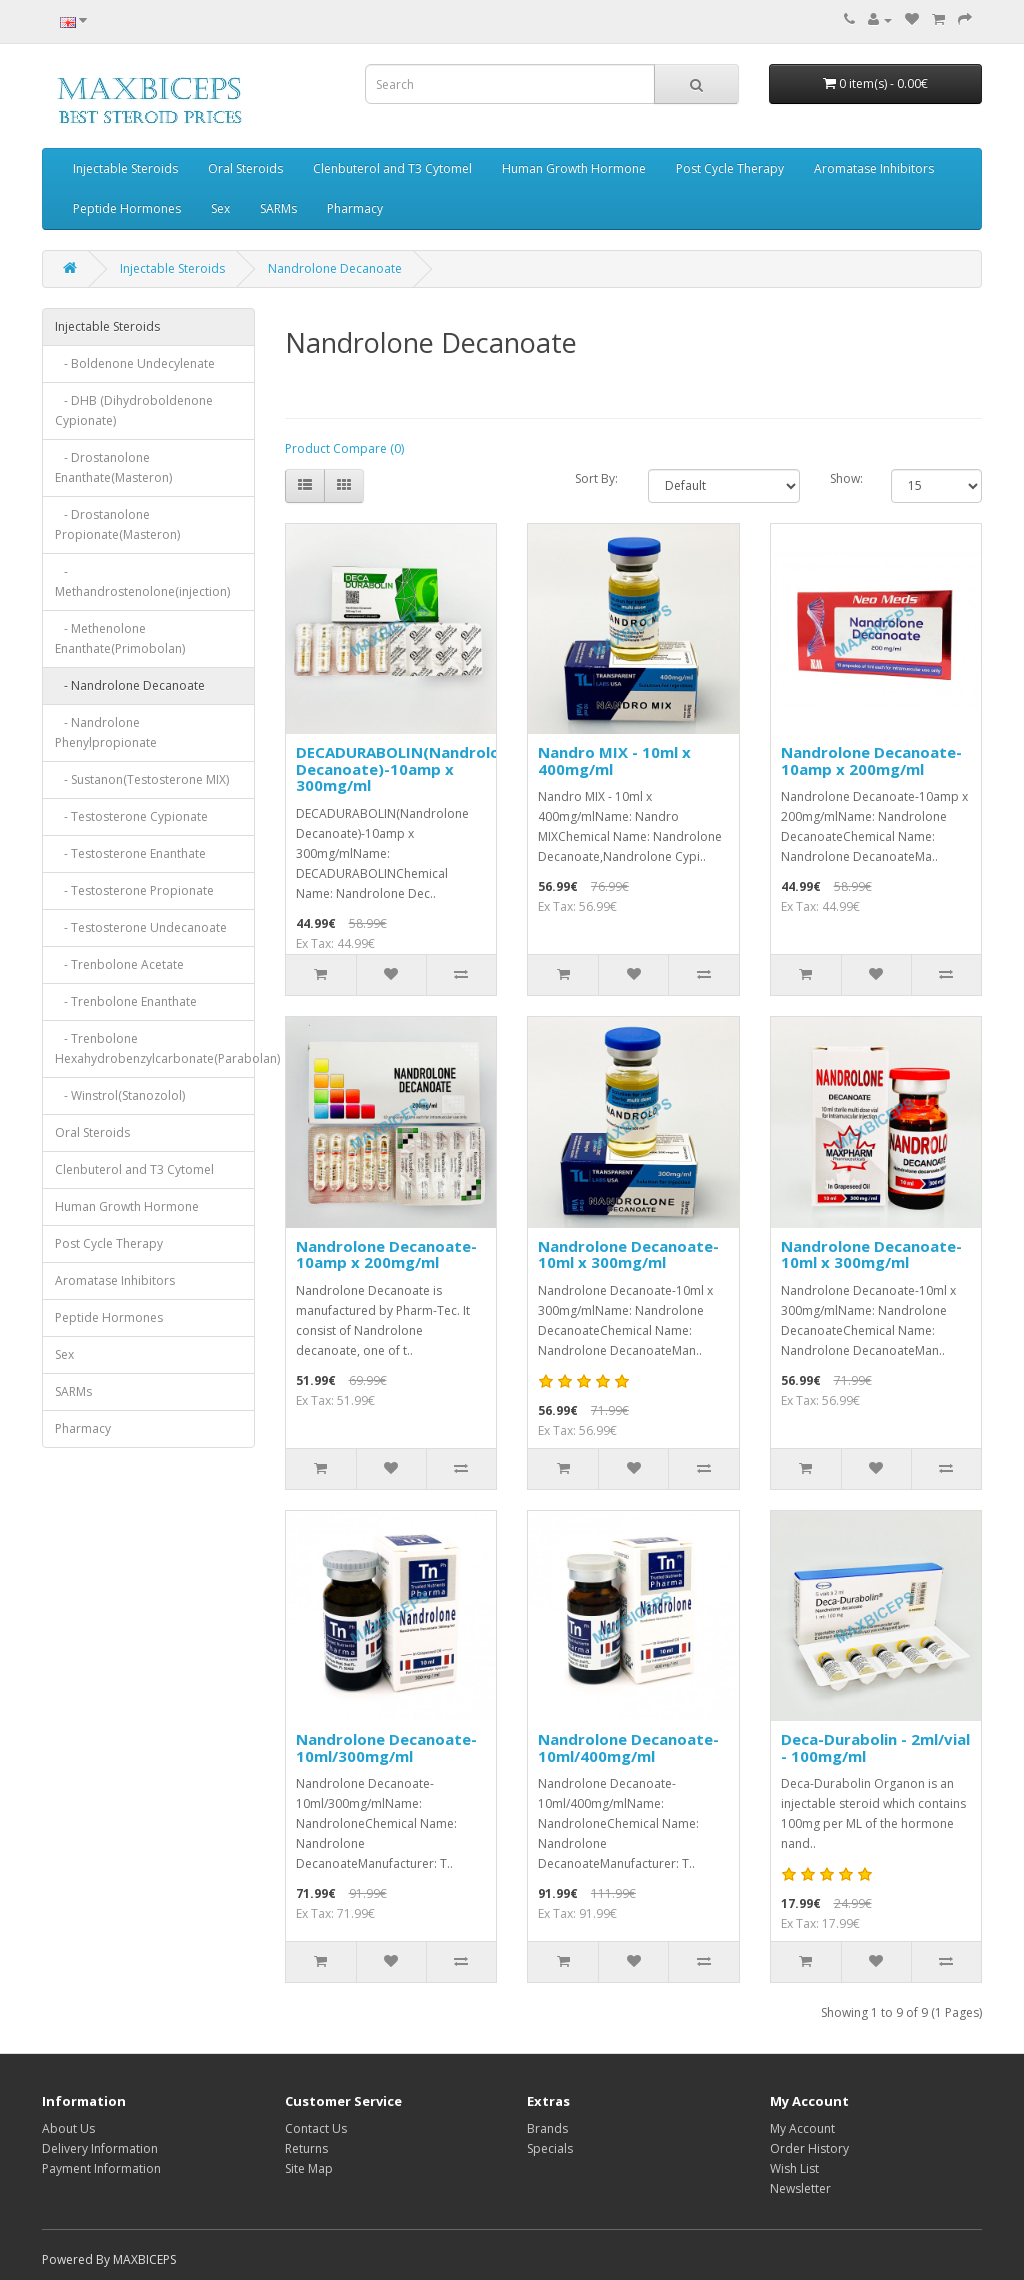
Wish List (794, 2168)
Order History (809, 2148)
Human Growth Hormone (574, 168)
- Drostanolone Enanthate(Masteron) (113, 467)
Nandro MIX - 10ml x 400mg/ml (614, 760)
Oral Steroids (245, 168)
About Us (68, 2128)
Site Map (309, 2168)
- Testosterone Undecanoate (141, 927)
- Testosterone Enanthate (130, 853)
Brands (547, 2128)
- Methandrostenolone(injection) (142, 581)
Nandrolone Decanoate (335, 268)
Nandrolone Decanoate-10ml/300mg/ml (386, 1747)
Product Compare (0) (344, 448)
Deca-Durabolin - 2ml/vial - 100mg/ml (875, 1747)
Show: (846, 478)
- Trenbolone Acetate (119, 964)
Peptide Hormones (127, 208)
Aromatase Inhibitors (874, 168)
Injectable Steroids (125, 168)
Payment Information (101, 2168)
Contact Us (316, 2128)
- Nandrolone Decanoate (130, 685)
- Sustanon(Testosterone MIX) (142, 779)
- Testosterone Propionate (134, 890)
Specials (550, 2148)
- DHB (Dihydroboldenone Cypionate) (134, 410)
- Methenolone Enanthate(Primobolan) (120, 638)
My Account (802, 2128)
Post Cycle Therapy (730, 168)
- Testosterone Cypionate (131, 816)
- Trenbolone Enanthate (126, 1001)
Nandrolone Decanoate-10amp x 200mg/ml (871, 760)
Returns (306, 2148)
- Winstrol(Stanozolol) (120, 1095)
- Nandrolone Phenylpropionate (106, 732)
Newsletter (800, 2188)
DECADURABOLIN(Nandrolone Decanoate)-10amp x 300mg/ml (407, 768)
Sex (220, 208)
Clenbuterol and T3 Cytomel (392, 168)
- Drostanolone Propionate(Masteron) (117, 524)
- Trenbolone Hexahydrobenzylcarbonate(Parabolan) (155, 1048)
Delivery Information (100, 2148)
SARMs (278, 208)
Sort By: (596, 478)
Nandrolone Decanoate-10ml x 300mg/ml (628, 1254)
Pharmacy (355, 208)
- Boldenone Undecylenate (135, 363)
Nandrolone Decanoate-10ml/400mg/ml (628, 1747)
